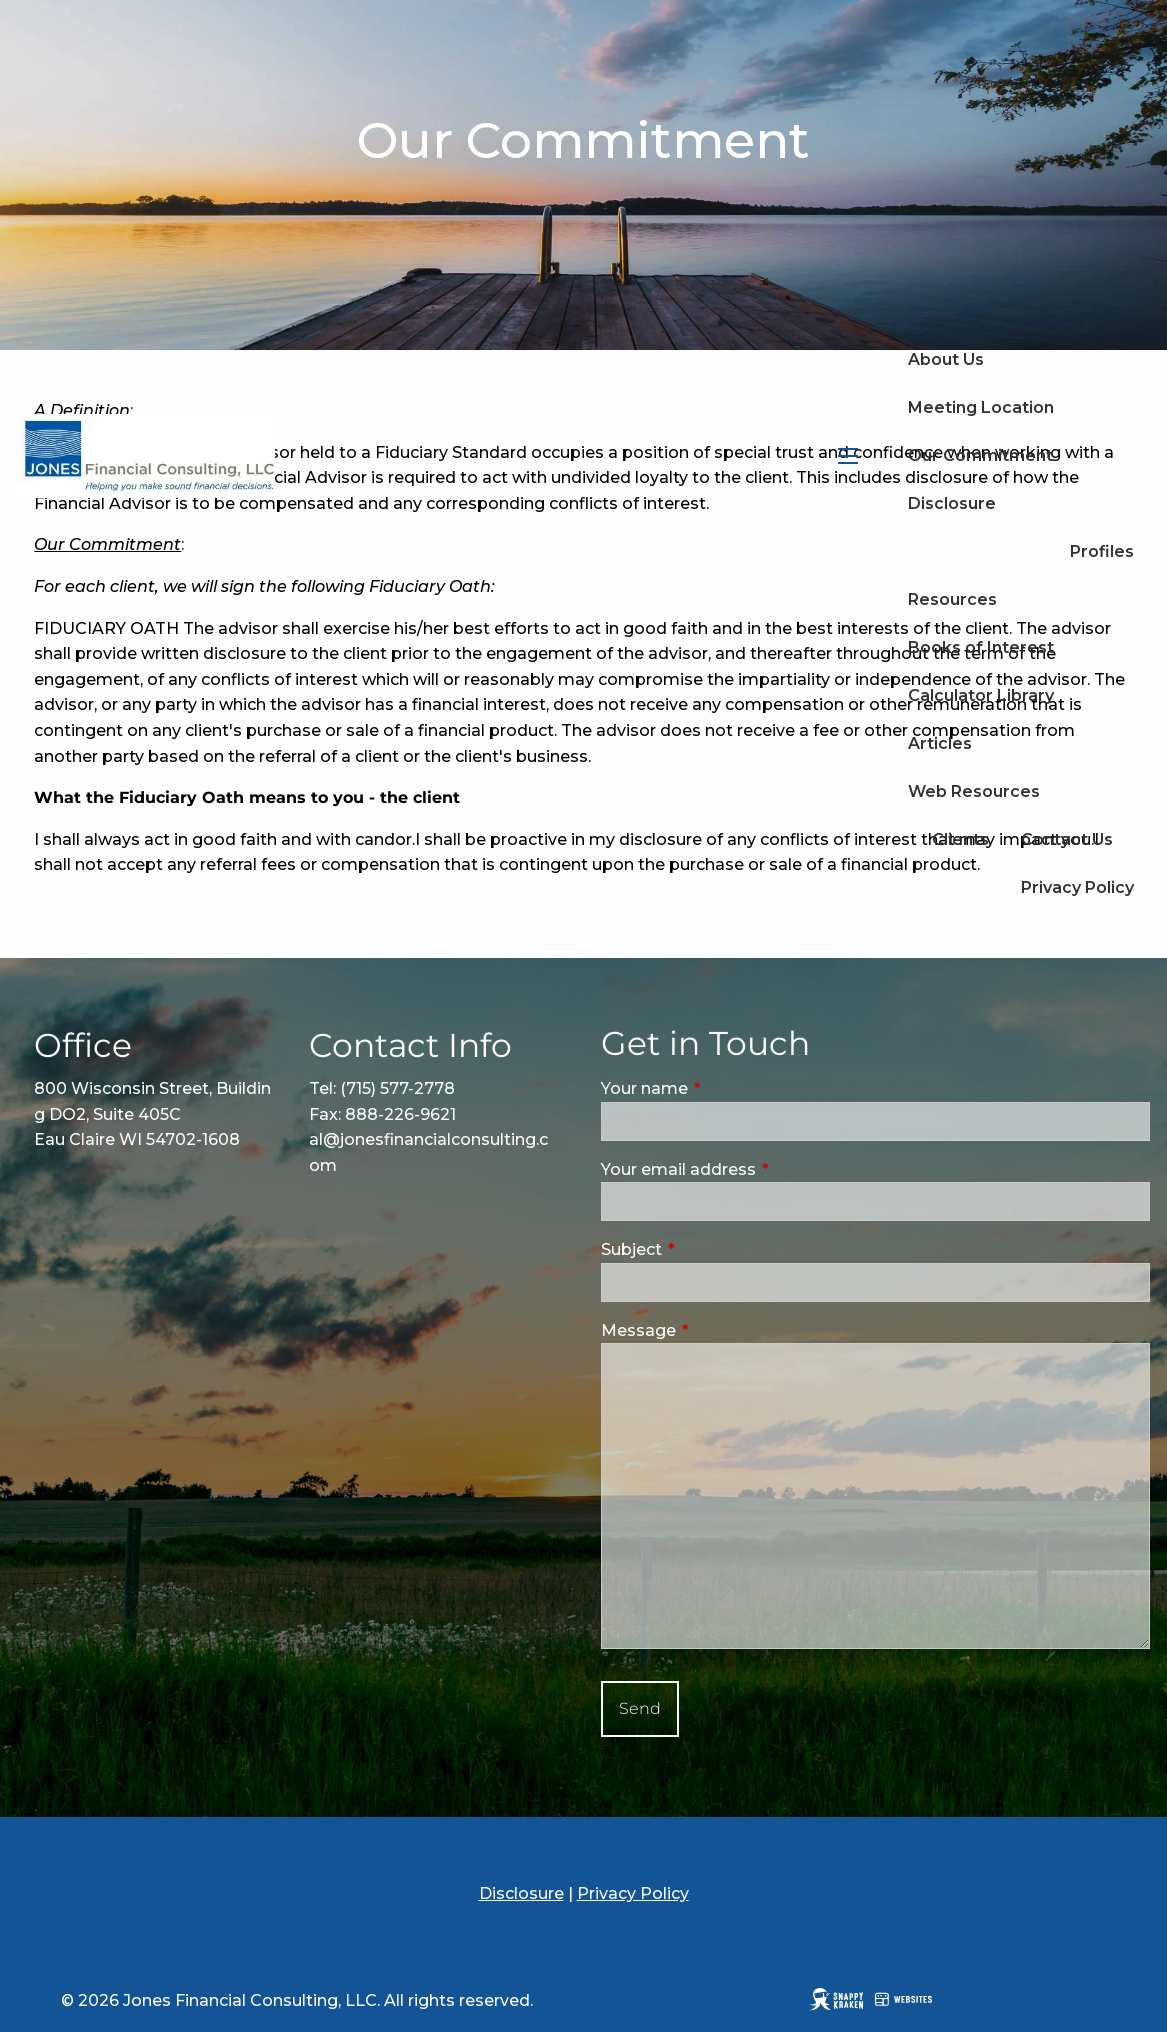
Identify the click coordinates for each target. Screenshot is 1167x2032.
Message (723, 1330)
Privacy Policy (1077, 887)
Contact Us (1067, 839)
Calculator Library (981, 695)
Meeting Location (981, 407)
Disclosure (952, 503)
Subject (716, 1249)
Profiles (1102, 551)
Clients (960, 839)
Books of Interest (981, 647)
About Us (946, 359)
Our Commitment (980, 455)
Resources (952, 599)
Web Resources (974, 791)
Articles (940, 743)
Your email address (763, 1169)
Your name (729, 1088)
